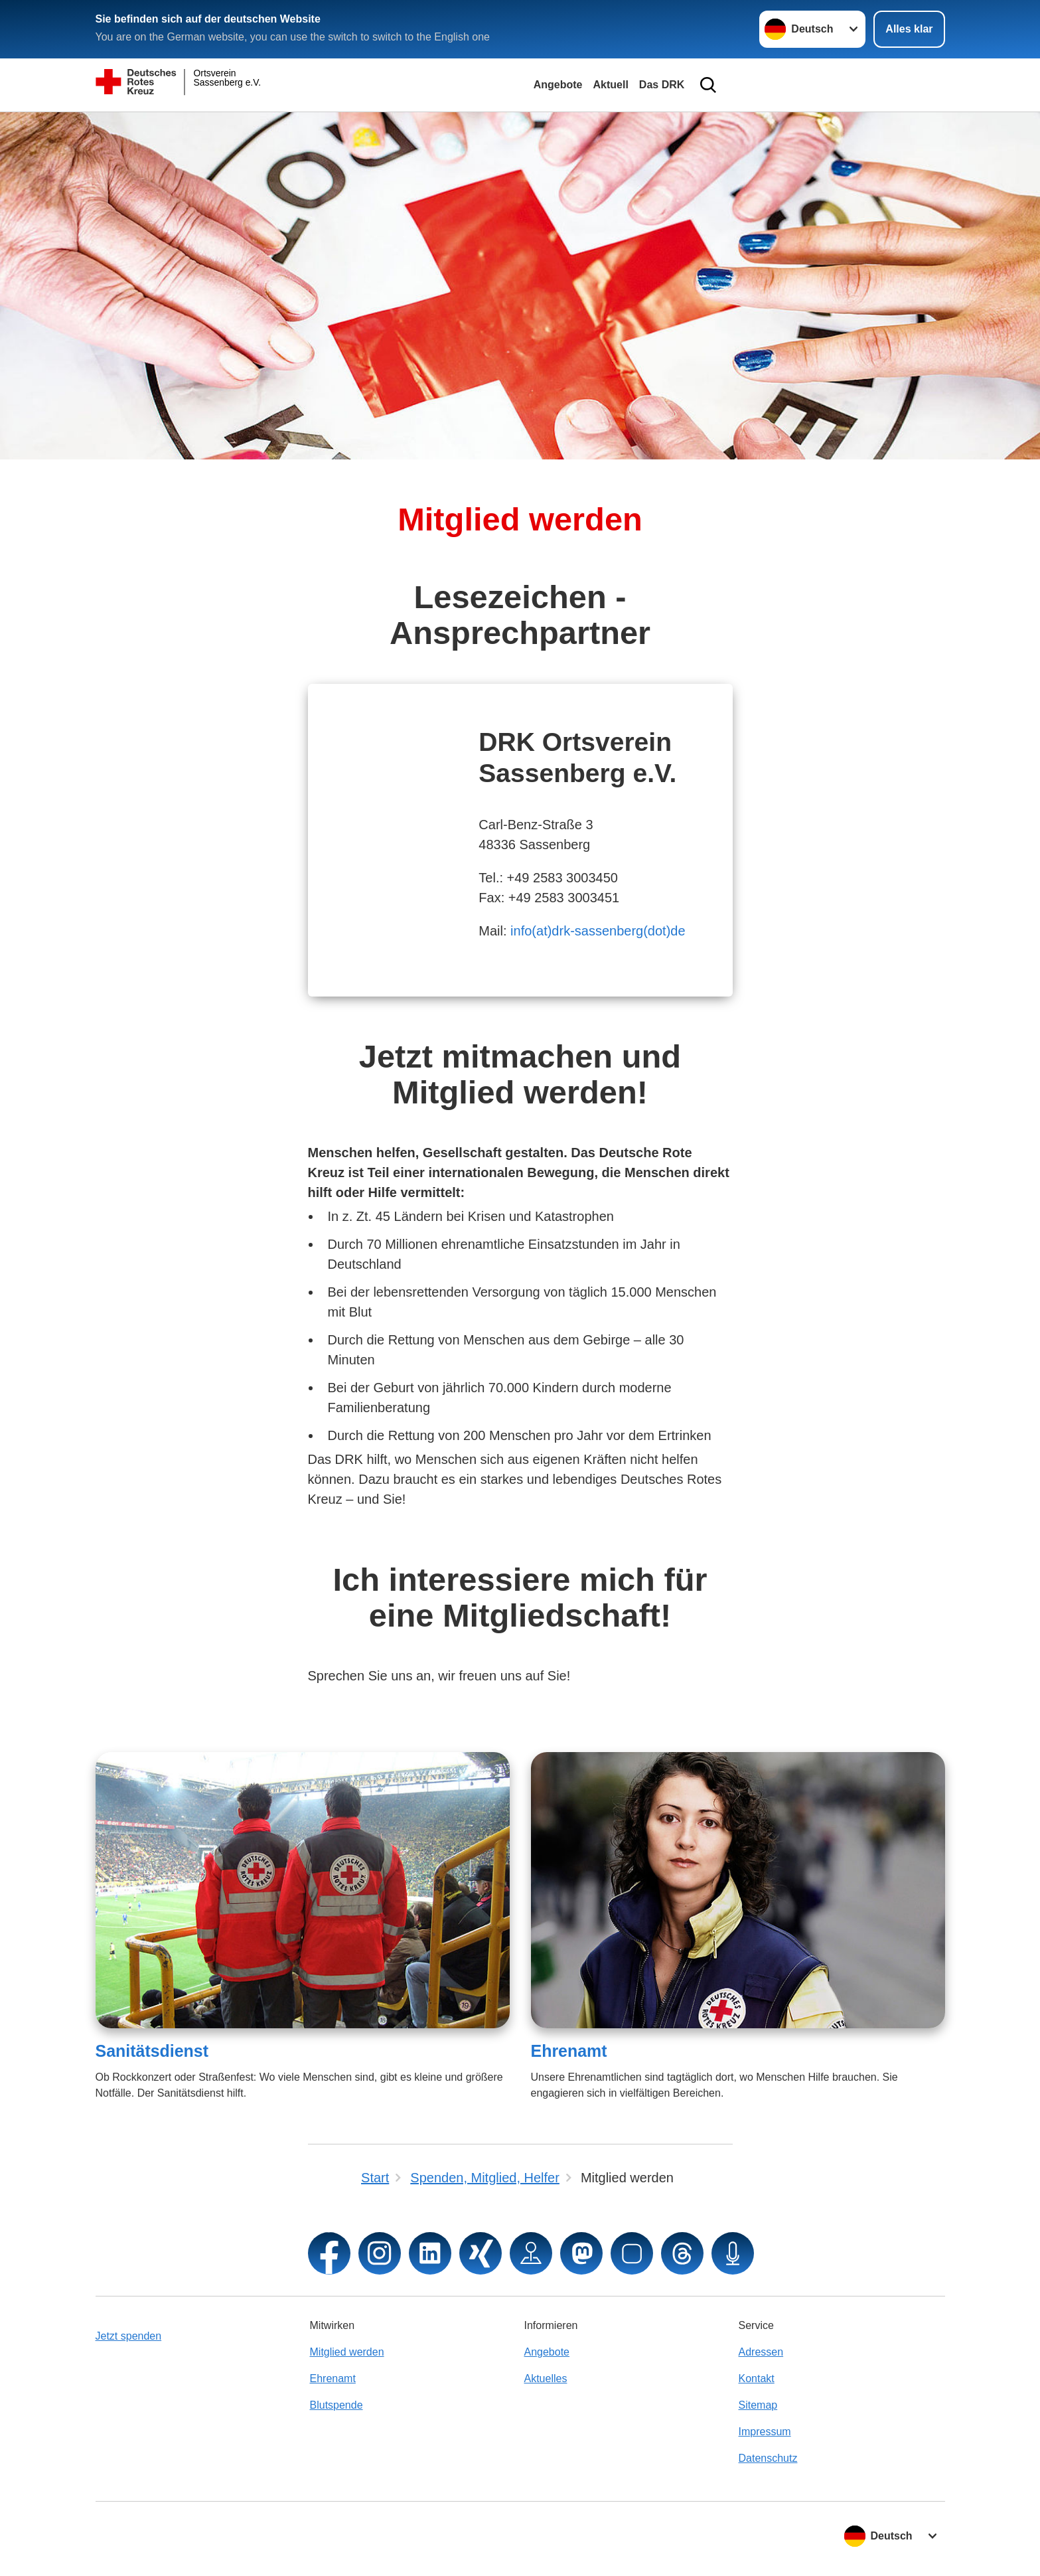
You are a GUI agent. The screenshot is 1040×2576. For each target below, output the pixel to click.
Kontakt (757, 2378)
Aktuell (610, 84)
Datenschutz (768, 2458)
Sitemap (758, 2405)
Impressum (765, 2431)
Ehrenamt (569, 2051)
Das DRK (661, 84)
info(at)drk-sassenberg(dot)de (597, 931)
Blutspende (336, 2405)
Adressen (761, 2352)
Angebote (558, 84)
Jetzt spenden (129, 2336)
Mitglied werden (347, 2352)
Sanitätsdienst (152, 2051)
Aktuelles (545, 2378)
